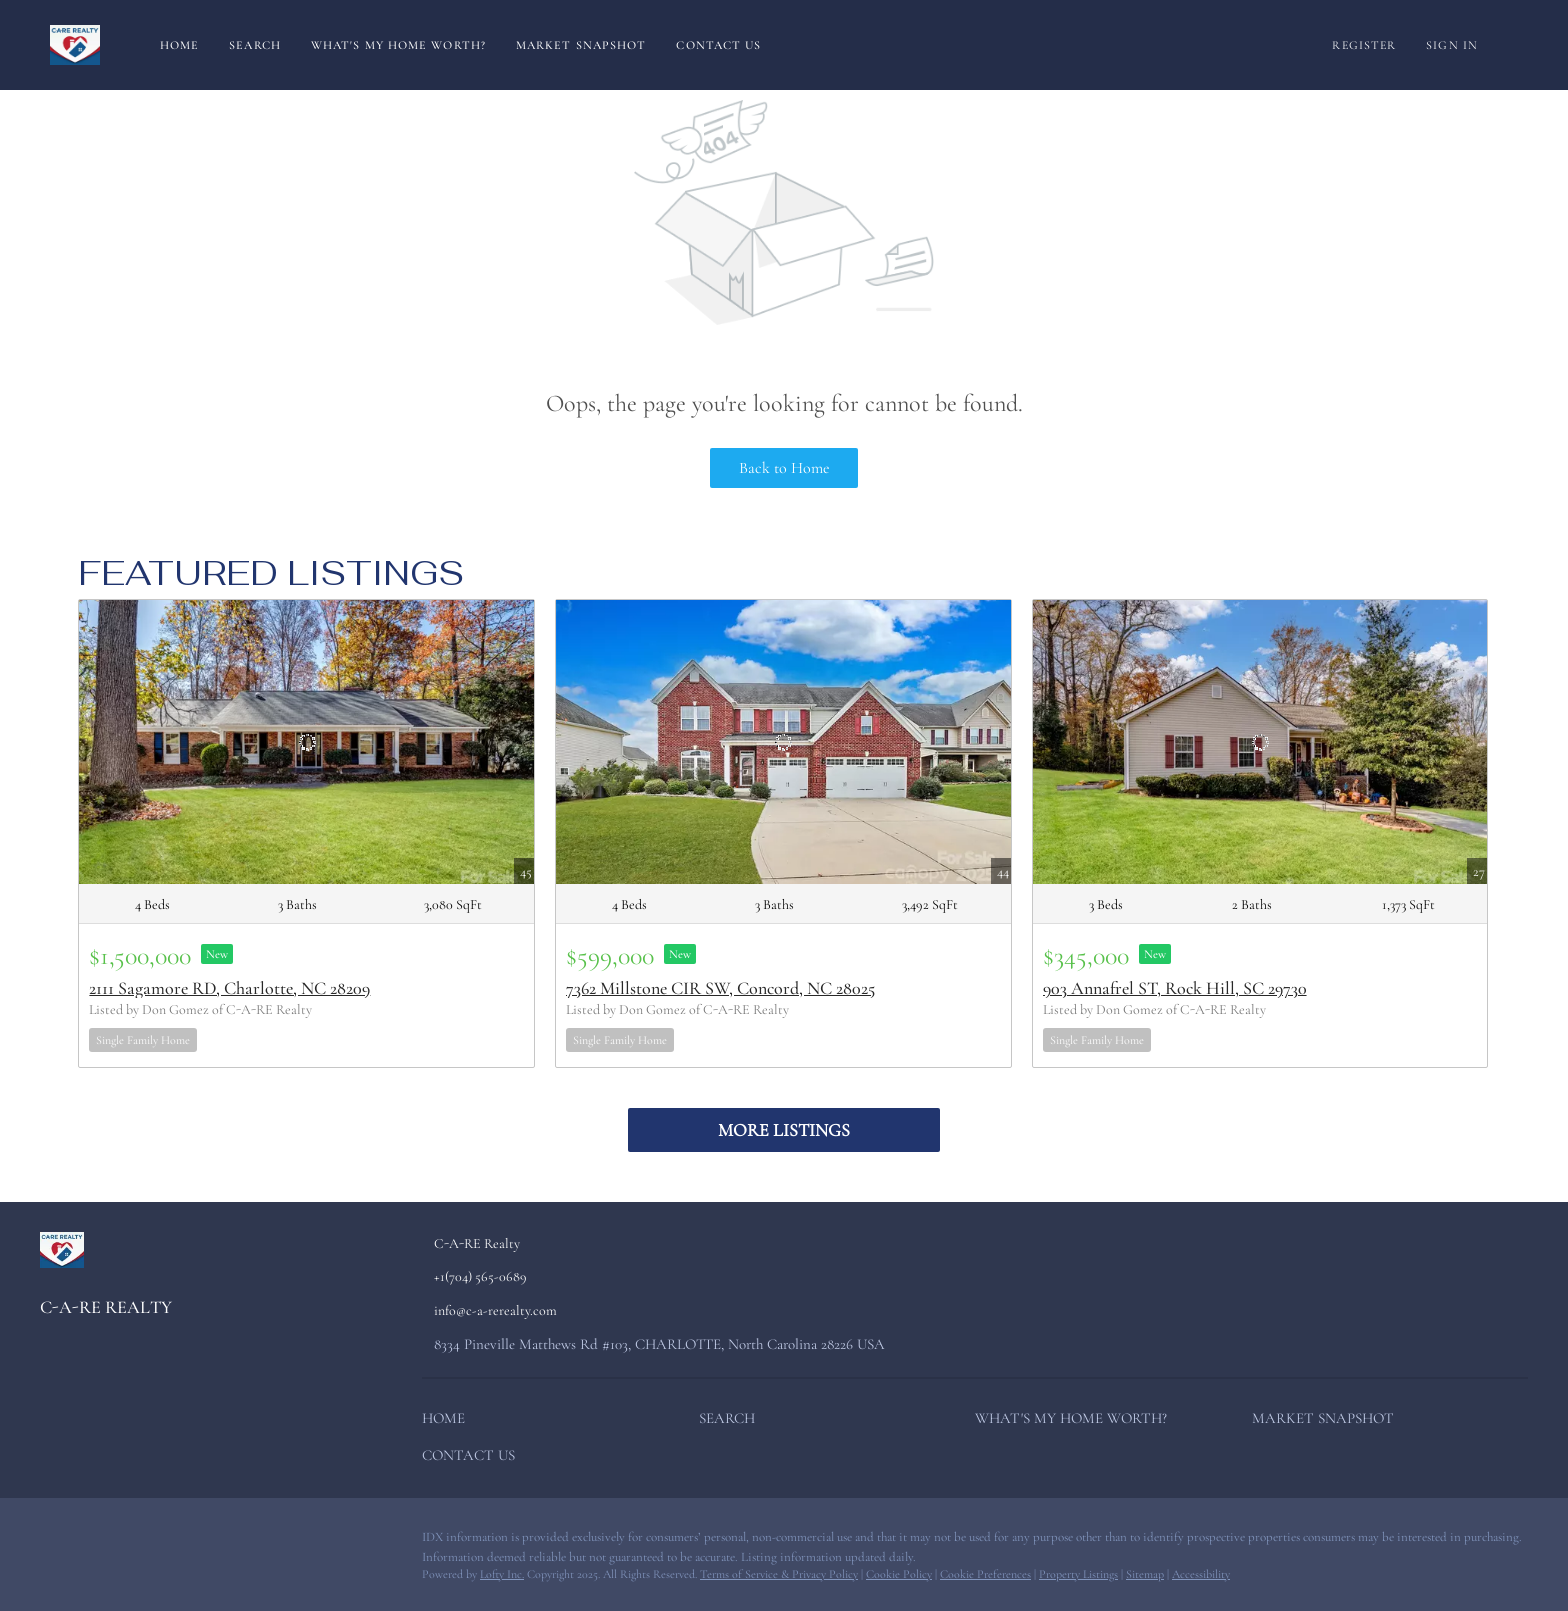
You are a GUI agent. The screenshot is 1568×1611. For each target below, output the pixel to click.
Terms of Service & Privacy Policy (779, 1574)
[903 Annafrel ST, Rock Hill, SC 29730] (1260, 742)
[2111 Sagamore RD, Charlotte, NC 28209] (306, 742)
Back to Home (784, 468)
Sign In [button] (1452, 45)
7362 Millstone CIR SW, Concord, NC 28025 (720, 988)
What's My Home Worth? (398, 45)
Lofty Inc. (502, 1574)
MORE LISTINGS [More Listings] (784, 1130)
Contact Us (718, 45)
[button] (448, 1422)
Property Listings (1078, 1574)
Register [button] (1364, 45)
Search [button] (255, 45)
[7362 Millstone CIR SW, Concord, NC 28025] (783, 742)
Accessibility (1201, 1574)
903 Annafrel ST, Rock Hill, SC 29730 (1175, 988)
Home (179, 45)
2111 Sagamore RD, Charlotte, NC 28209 (229, 988)
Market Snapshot (581, 45)
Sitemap (1145, 1574)
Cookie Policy (899, 1574)
